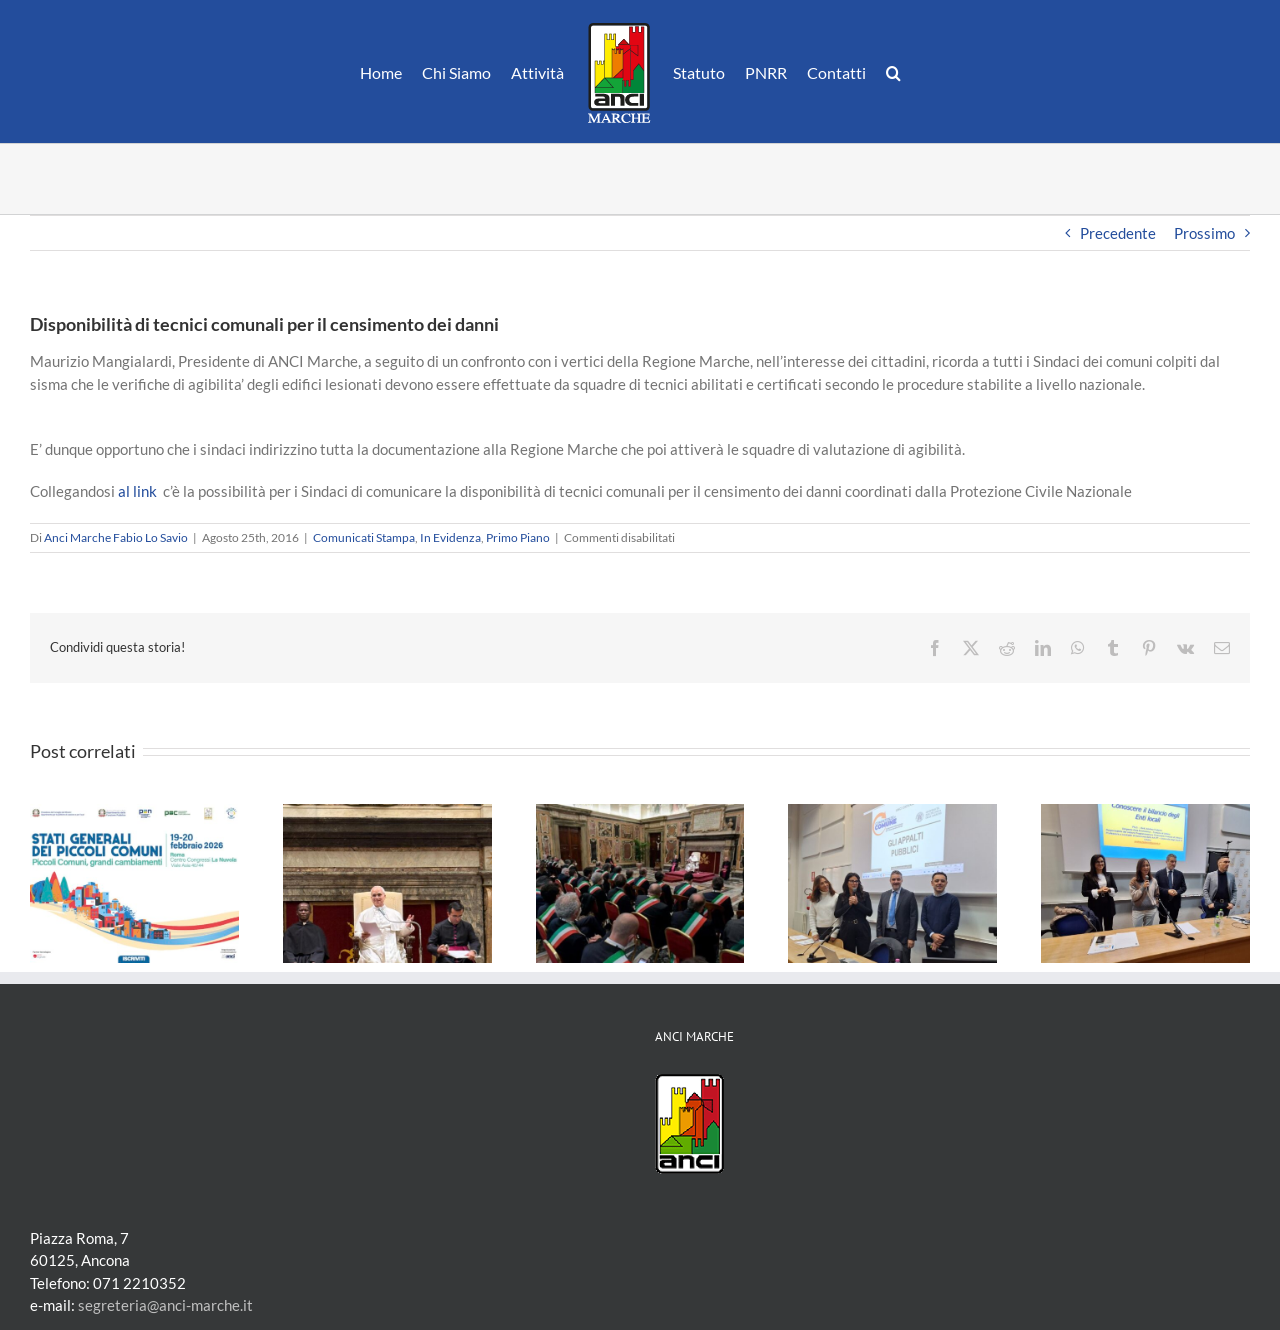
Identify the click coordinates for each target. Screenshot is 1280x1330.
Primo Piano (518, 537)
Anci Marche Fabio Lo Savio (116, 537)
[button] (893, 72)
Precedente (1118, 233)
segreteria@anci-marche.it (165, 1305)
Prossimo (1204, 233)
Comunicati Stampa (364, 537)
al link (137, 491)
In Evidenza (450, 537)
